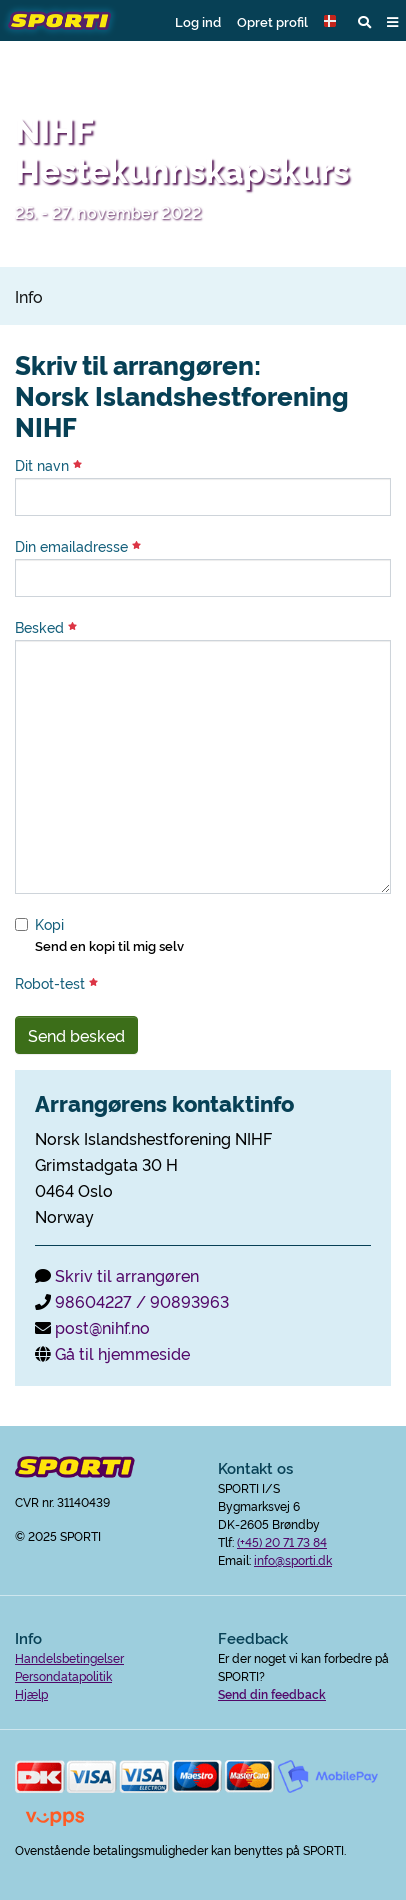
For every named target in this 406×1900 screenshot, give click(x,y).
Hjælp (31, 1693)
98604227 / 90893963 (142, 1301)
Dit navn (48, 465)
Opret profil (272, 21)
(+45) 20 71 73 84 (282, 1541)
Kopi (49, 924)
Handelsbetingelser (69, 1657)
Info (29, 296)
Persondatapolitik (63, 1675)
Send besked (76, 1035)
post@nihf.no (102, 1327)
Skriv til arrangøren (127, 1275)
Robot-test (56, 983)
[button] (333, 21)
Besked (46, 627)
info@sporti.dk (293, 1559)
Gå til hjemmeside (122, 1353)
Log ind (198, 21)
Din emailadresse (78, 546)
